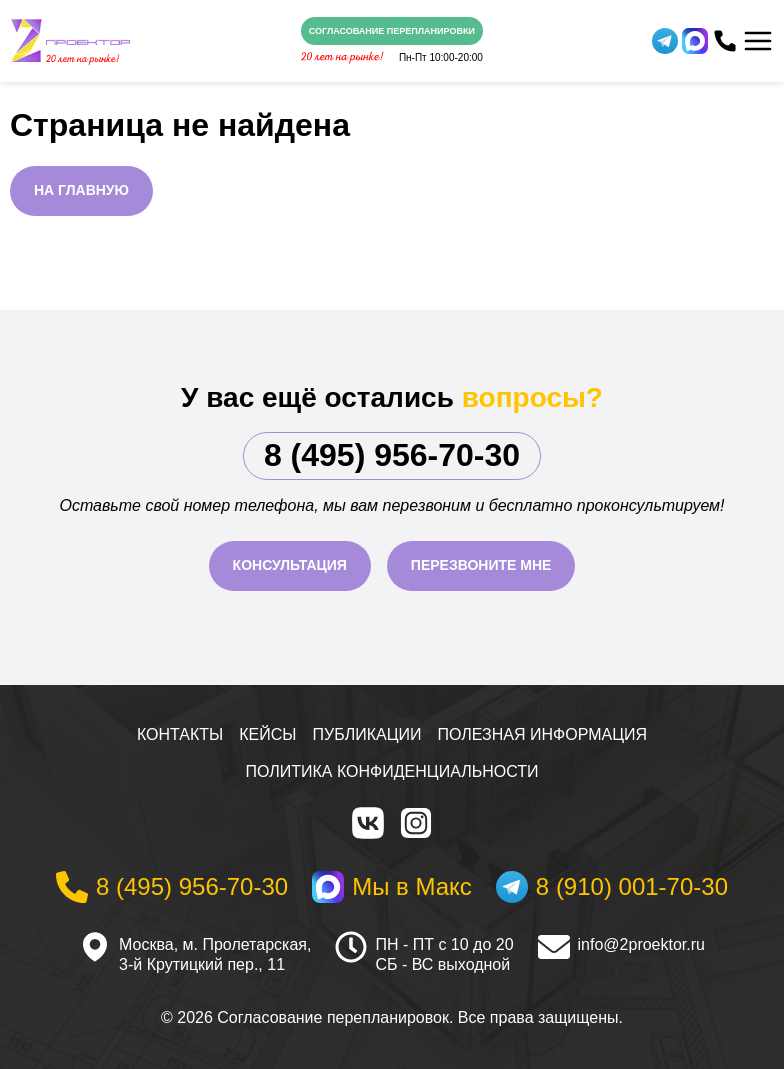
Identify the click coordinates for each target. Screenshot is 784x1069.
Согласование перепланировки (392, 31)
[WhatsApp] (695, 41)
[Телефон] (725, 41)
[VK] (368, 823)
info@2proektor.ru (641, 944)
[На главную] (71, 41)
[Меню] (758, 41)
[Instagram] (416, 823)
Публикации (367, 734)
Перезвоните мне (481, 565)
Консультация (290, 565)
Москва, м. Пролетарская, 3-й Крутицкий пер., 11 (215, 955)
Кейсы (267, 734)
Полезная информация (543, 734)
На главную (81, 190)
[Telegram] (665, 41)
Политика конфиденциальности (392, 771)
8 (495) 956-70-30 (392, 455)
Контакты (180, 734)
